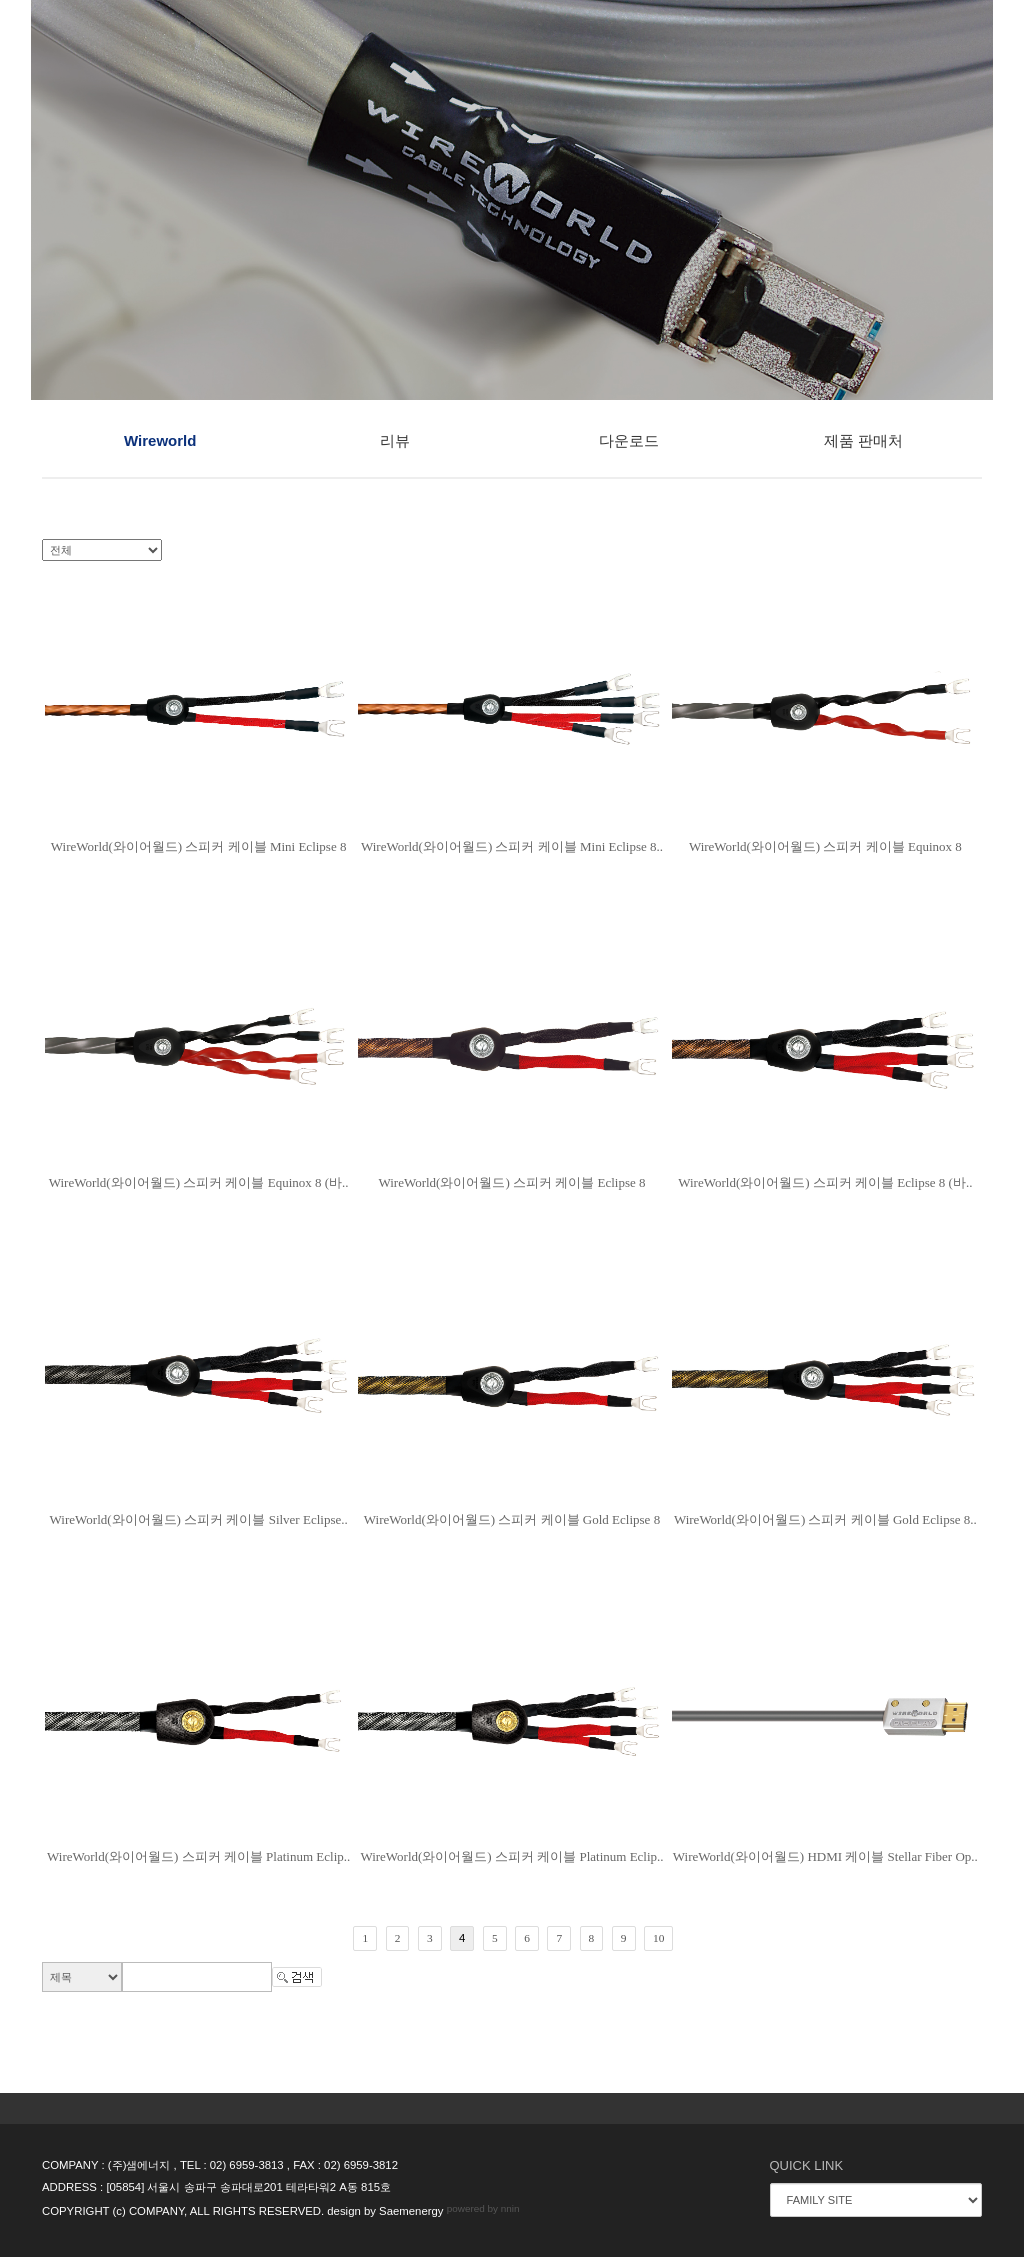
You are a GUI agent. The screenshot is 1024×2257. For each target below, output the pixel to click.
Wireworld (160, 440)
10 (658, 1938)
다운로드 (629, 440)
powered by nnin (483, 2208)
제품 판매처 (863, 440)
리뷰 (395, 440)
